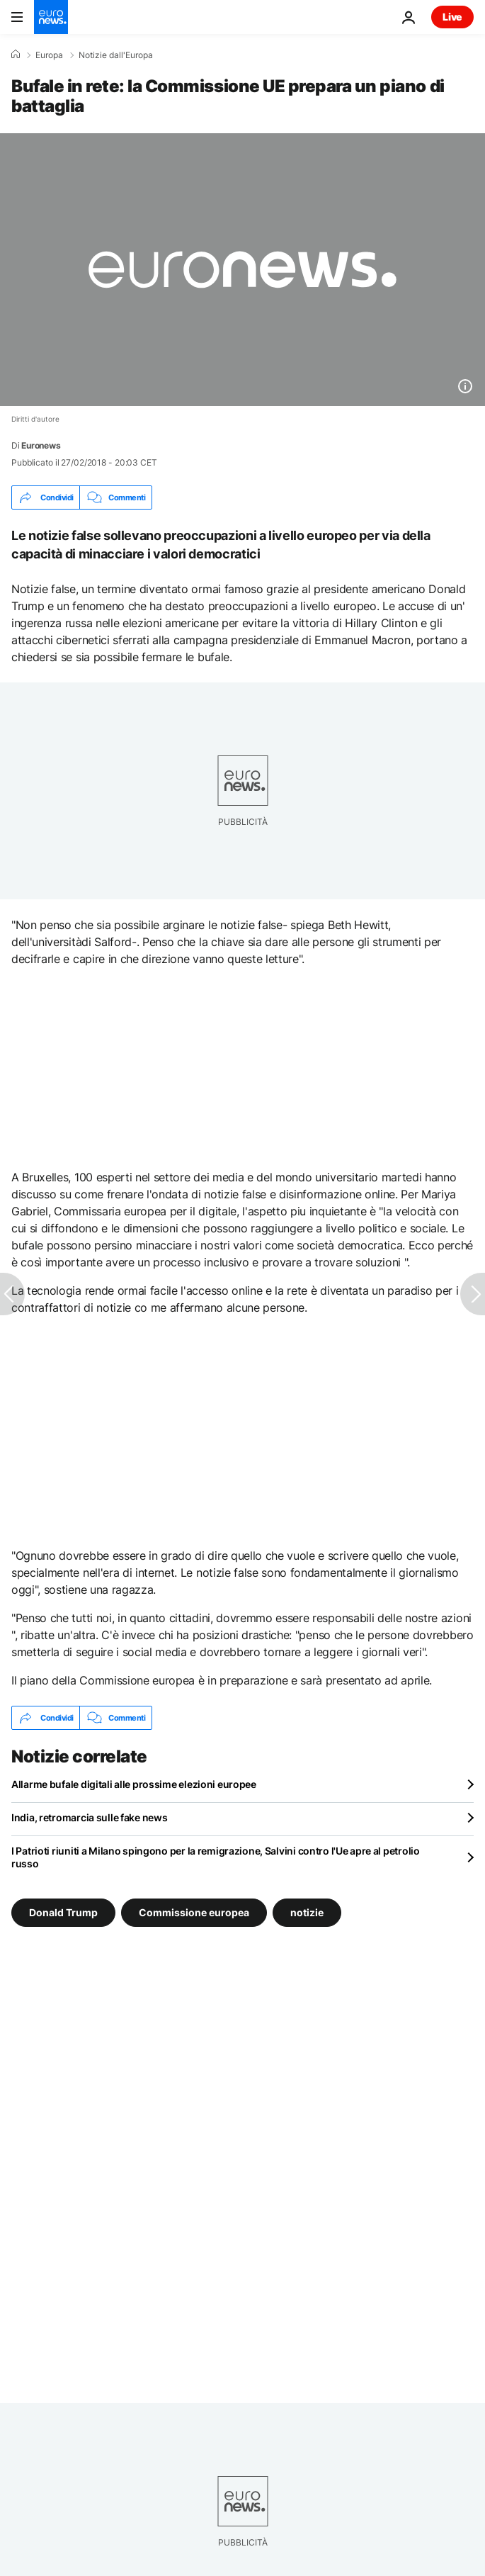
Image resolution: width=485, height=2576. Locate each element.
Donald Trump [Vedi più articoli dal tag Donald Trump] (63, 1912)
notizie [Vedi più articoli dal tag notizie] (307, 1912)
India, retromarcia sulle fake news (89, 1817)
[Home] (15, 55)
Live (452, 17)
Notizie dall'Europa (116, 55)
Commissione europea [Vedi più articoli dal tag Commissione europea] (194, 1912)
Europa (49, 55)
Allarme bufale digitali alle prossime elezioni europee (133, 1784)
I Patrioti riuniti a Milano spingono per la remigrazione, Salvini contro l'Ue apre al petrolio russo (215, 1857)
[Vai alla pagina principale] (51, 17)
